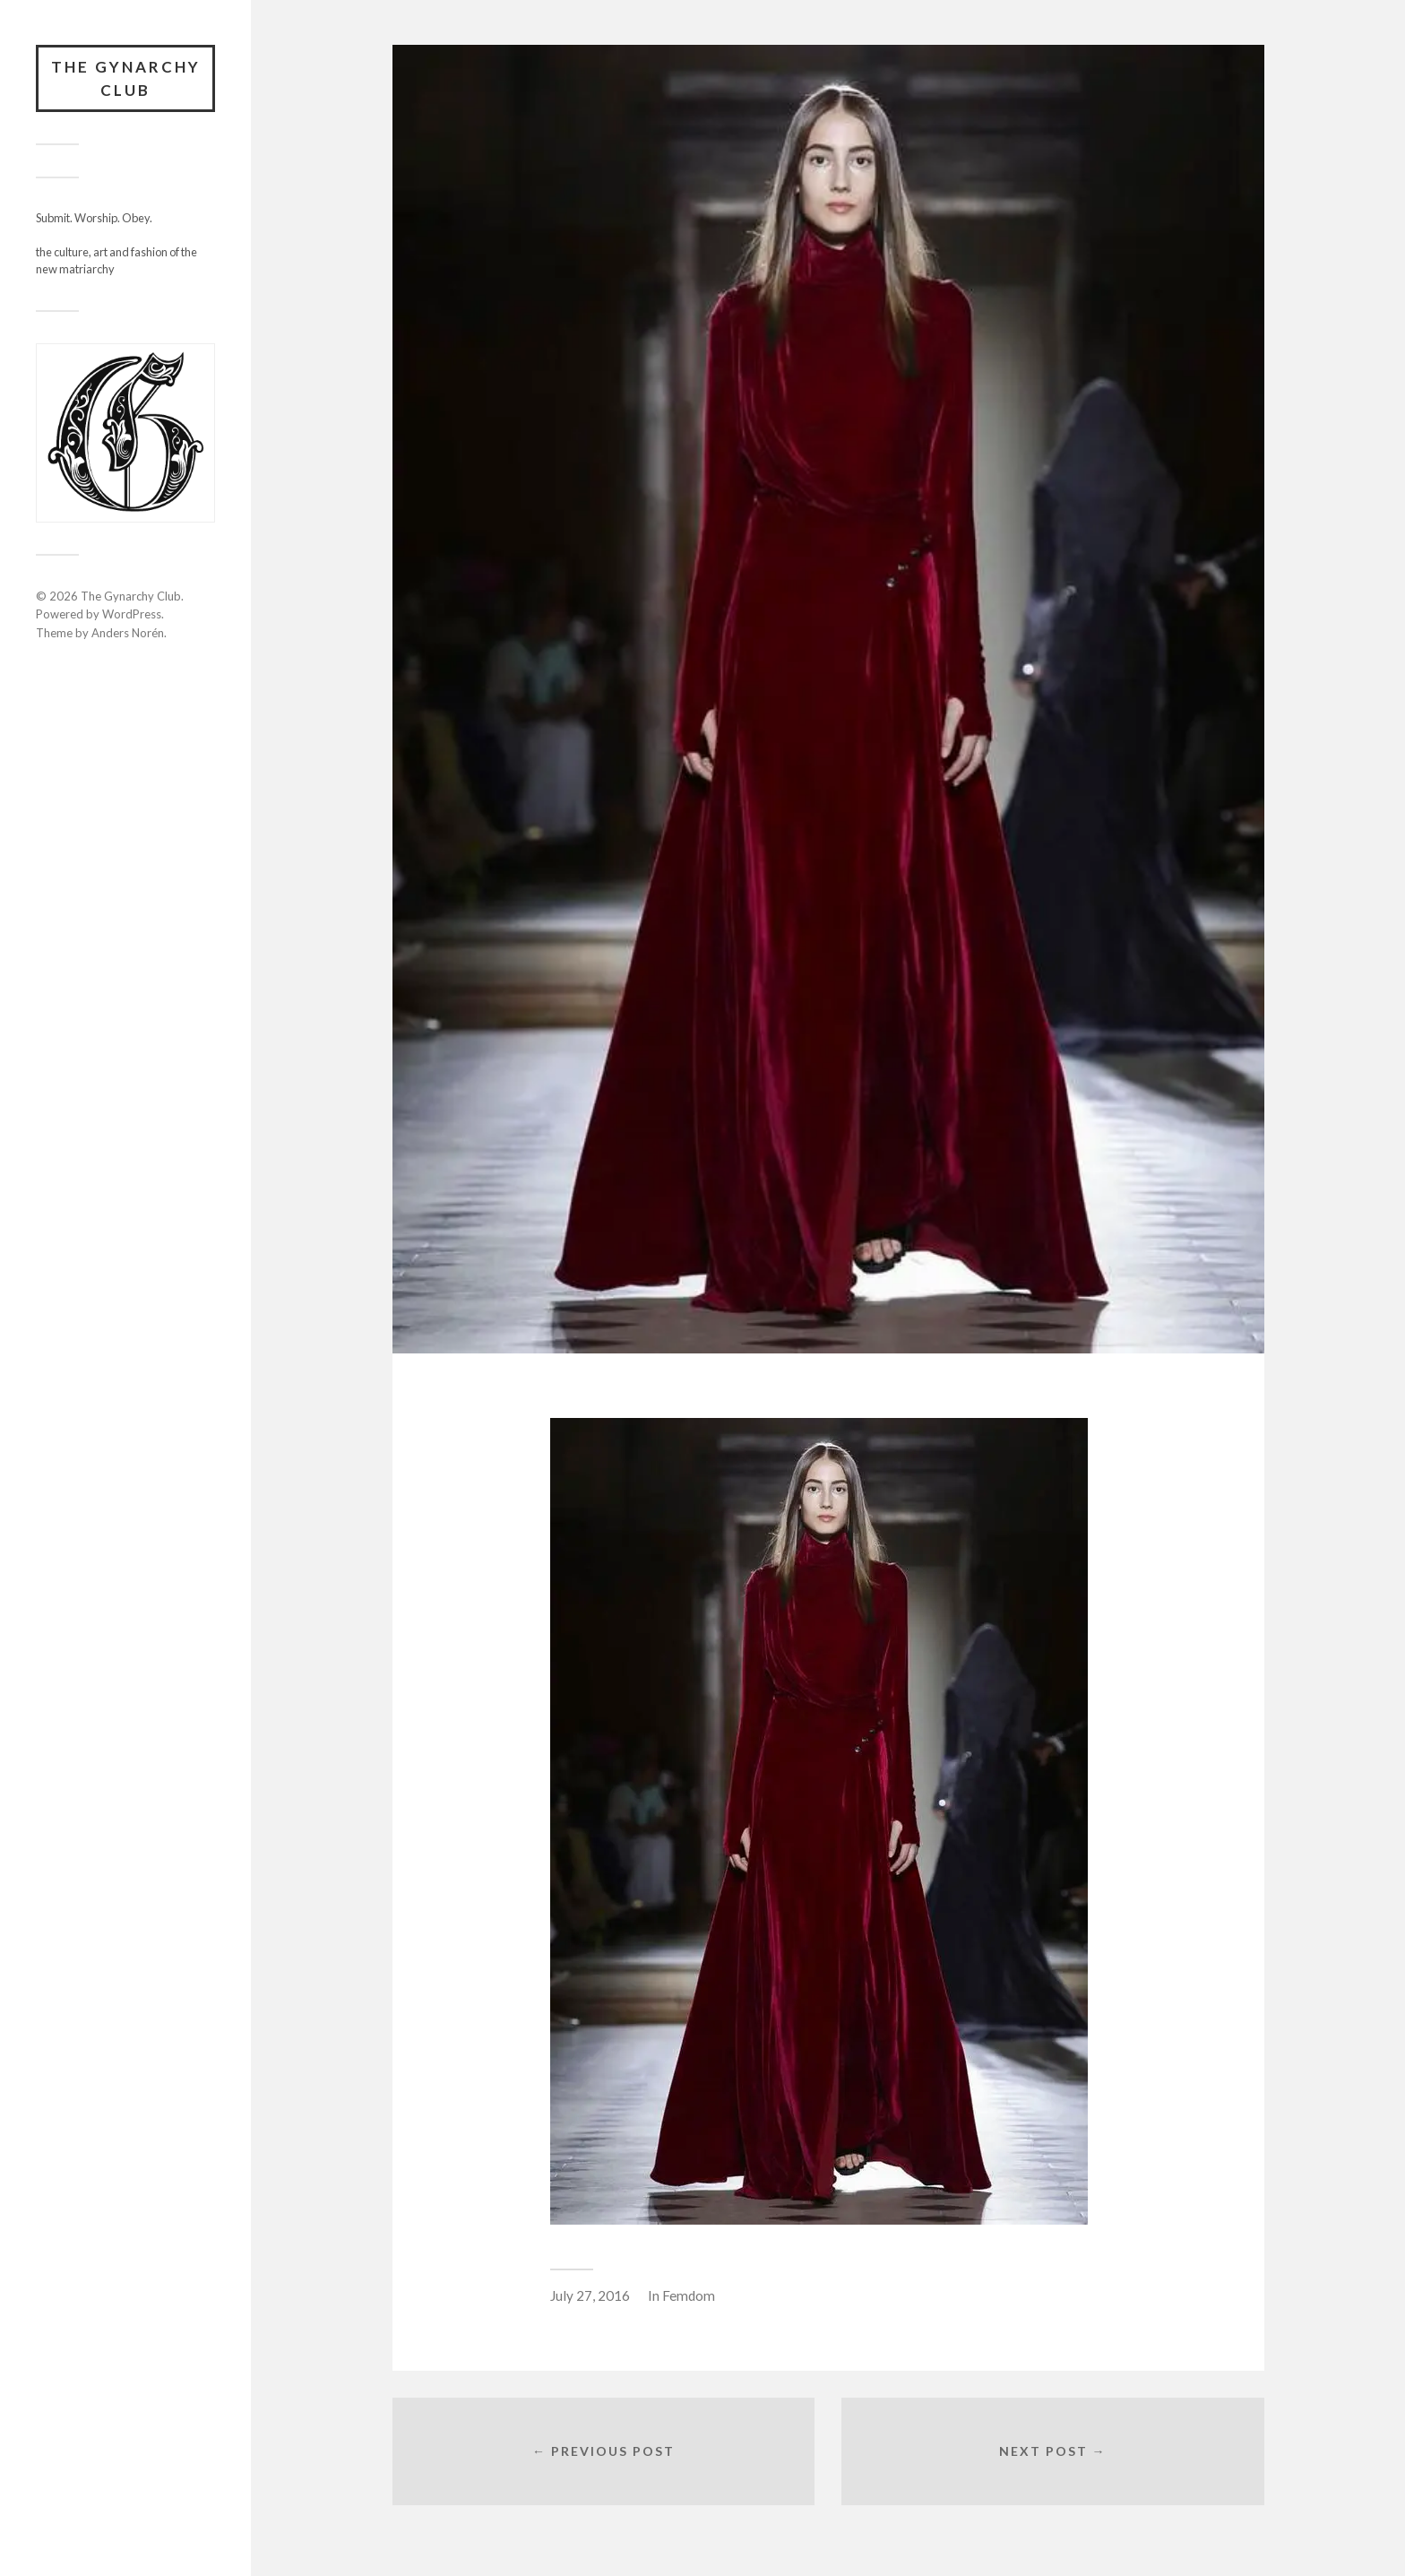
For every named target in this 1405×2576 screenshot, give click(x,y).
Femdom (688, 2295)
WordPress (131, 614)
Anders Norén (127, 633)
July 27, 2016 (590, 2295)
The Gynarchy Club (126, 78)
